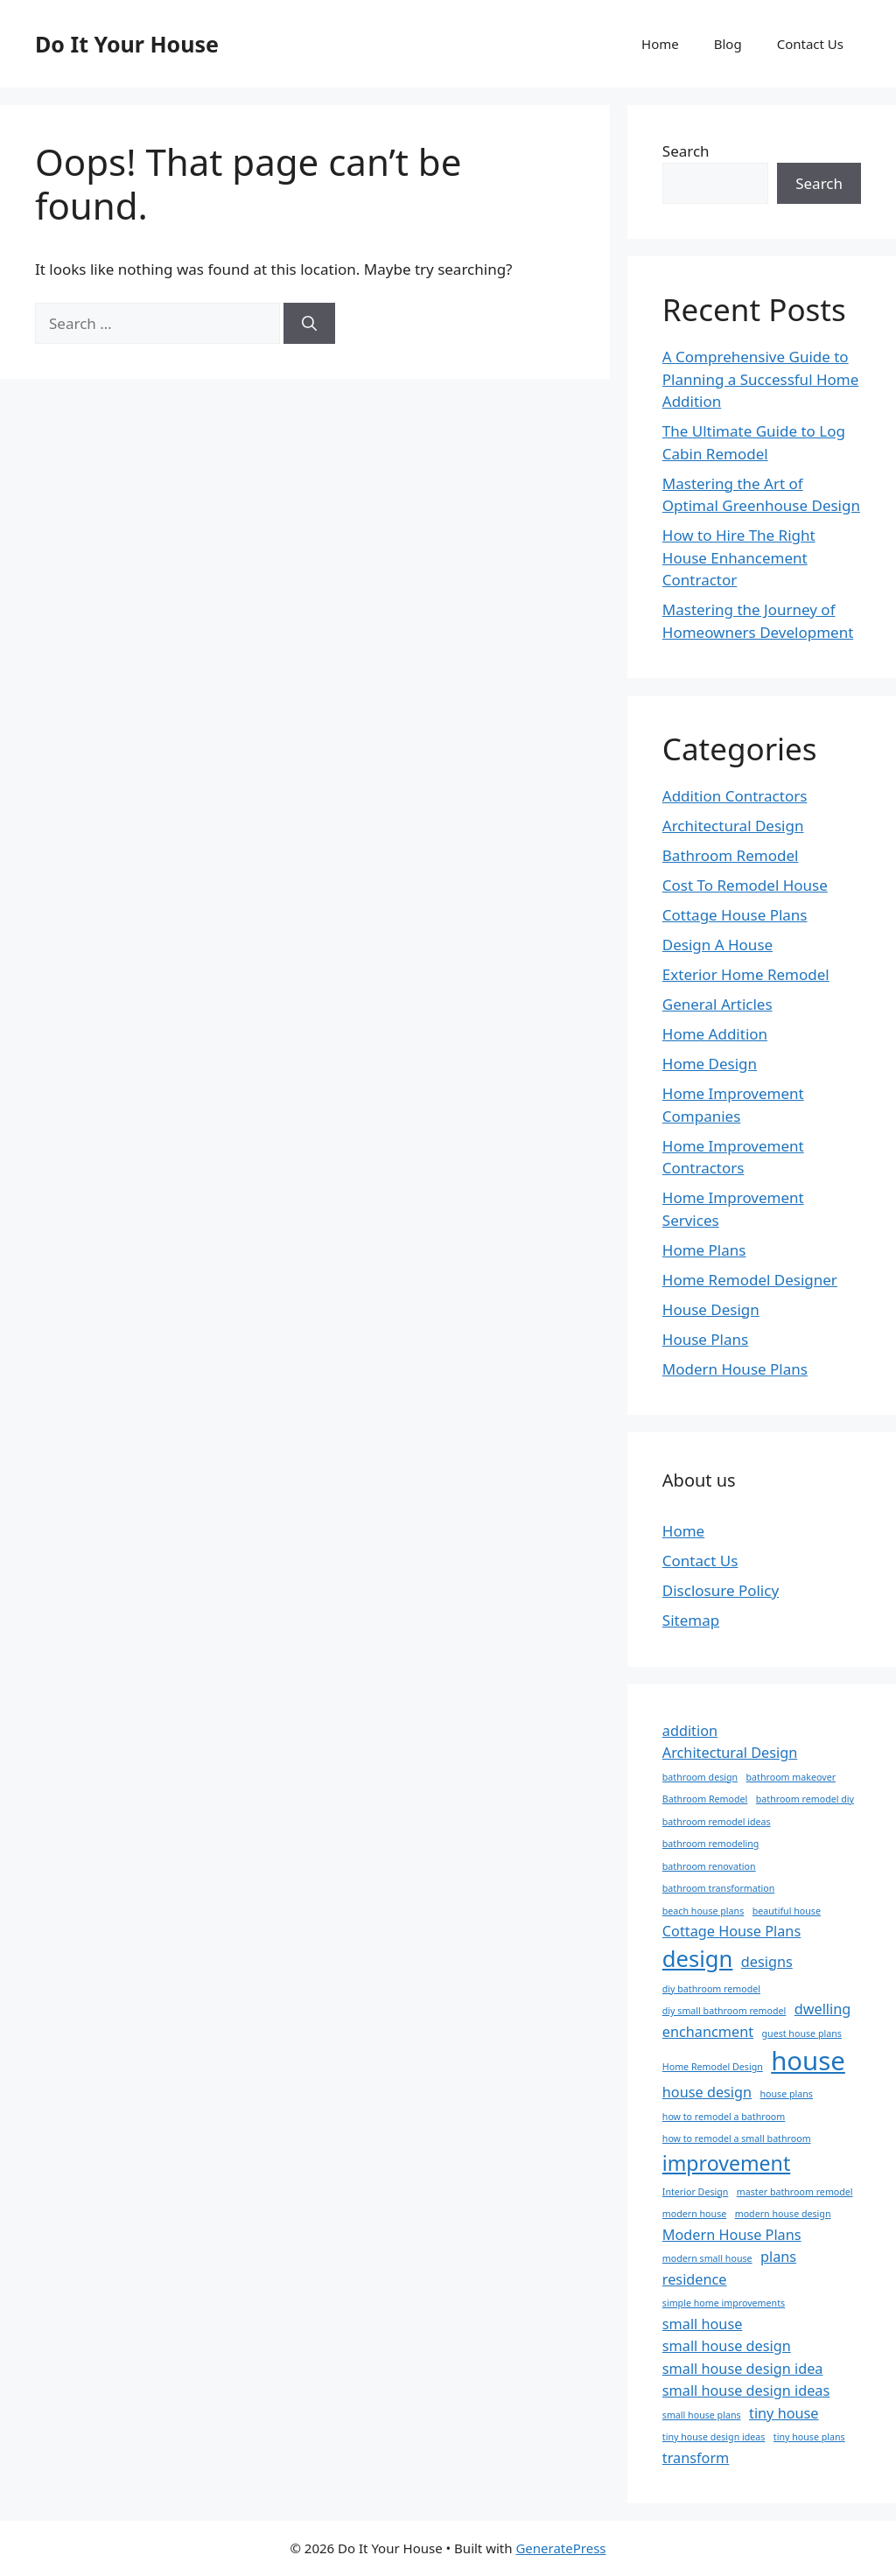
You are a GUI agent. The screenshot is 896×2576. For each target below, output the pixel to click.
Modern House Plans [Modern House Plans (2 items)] (732, 2234)
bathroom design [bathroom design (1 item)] (700, 1777)
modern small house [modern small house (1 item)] (707, 2258)
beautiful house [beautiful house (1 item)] (786, 1911)
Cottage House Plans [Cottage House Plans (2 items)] (731, 1931)
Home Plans (704, 1250)
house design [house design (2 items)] (707, 2092)
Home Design (709, 1064)
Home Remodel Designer (749, 1280)
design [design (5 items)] (697, 1958)
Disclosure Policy (720, 1590)
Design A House (717, 944)
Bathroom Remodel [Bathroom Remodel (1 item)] (705, 1799)
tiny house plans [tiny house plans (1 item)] (809, 2437)
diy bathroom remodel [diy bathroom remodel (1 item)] (711, 1989)
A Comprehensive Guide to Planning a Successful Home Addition (760, 378)
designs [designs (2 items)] (767, 1961)
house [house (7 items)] (808, 2060)
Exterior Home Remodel (746, 974)
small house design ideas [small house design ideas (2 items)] (746, 2390)
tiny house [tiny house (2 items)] (783, 2413)
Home (660, 43)
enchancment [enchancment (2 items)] (707, 2031)
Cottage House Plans (735, 915)
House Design (711, 1309)
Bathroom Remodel (730, 855)
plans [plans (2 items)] (778, 2256)
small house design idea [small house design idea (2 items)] (742, 2368)
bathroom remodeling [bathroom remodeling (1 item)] (711, 1844)
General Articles (717, 1004)
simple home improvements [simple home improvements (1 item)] (723, 2303)
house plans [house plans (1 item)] (786, 2094)
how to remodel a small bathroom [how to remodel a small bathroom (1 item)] (736, 2138)
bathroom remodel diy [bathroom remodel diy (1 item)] (805, 1799)
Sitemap (690, 1620)
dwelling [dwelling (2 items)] (822, 2009)
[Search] (309, 324)
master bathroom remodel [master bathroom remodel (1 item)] (795, 2192)
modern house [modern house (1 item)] (694, 2214)
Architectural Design (733, 826)
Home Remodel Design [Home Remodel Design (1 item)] (712, 2067)
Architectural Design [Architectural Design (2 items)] (730, 1752)
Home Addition (714, 1034)
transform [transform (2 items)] (696, 2458)
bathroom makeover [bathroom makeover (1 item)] (791, 1777)
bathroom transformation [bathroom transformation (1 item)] (718, 1888)
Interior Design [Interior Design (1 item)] (695, 2192)
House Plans (705, 1339)
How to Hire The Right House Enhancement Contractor (739, 557)
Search (686, 151)
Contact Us (810, 43)
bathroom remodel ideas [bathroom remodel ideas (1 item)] (716, 1822)
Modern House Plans (735, 1369)
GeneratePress (560, 2548)
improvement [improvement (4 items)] (726, 2163)
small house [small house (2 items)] (702, 2324)
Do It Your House (127, 44)
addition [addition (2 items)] (690, 1730)
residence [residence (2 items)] (694, 2279)
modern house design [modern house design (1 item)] (783, 2214)
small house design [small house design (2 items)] (726, 2346)
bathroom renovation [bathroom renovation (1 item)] (709, 1866)
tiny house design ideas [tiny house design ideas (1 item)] (714, 2437)
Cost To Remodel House (745, 885)
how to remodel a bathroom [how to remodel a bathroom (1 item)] (723, 2116)
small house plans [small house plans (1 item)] (701, 2415)
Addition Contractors (735, 796)
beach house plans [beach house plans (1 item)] (703, 1911)
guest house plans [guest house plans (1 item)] (802, 2033)
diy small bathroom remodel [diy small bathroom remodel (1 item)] (724, 2011)
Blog (728, 43)
